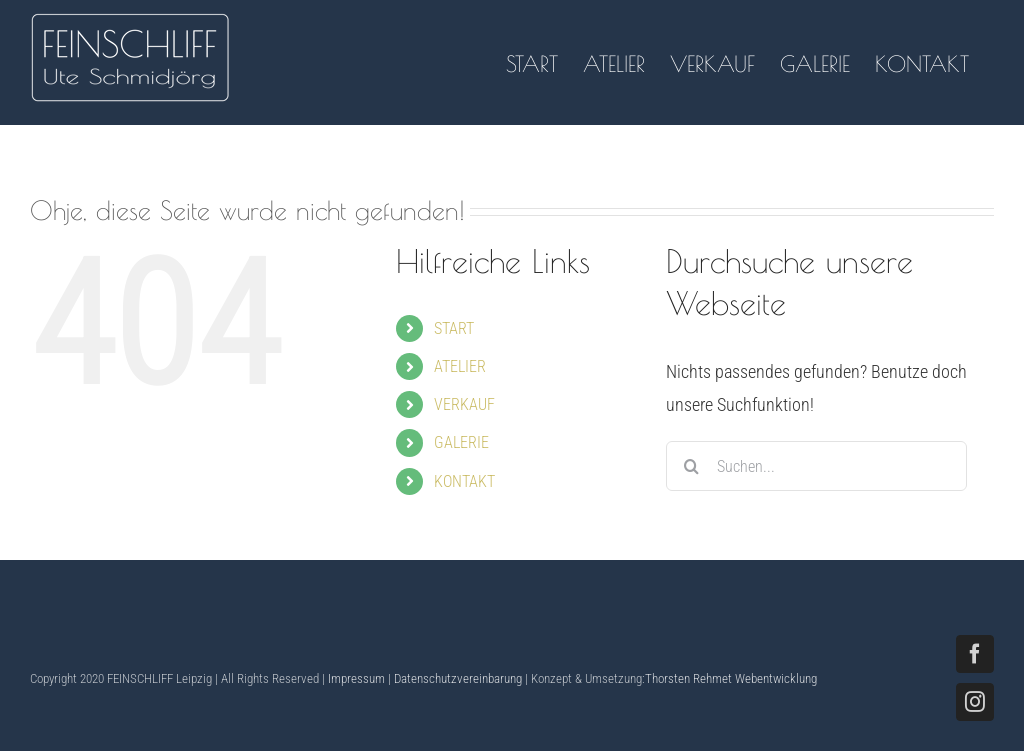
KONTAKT (464, 481)
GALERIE (461, 442)
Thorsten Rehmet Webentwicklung (731, 678)
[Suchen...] (816, 466)
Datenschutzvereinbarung (458, 678)
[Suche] (691, 466)
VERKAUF (464, 404)
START (454, 328)
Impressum (356, 678)
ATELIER (460, 366)
